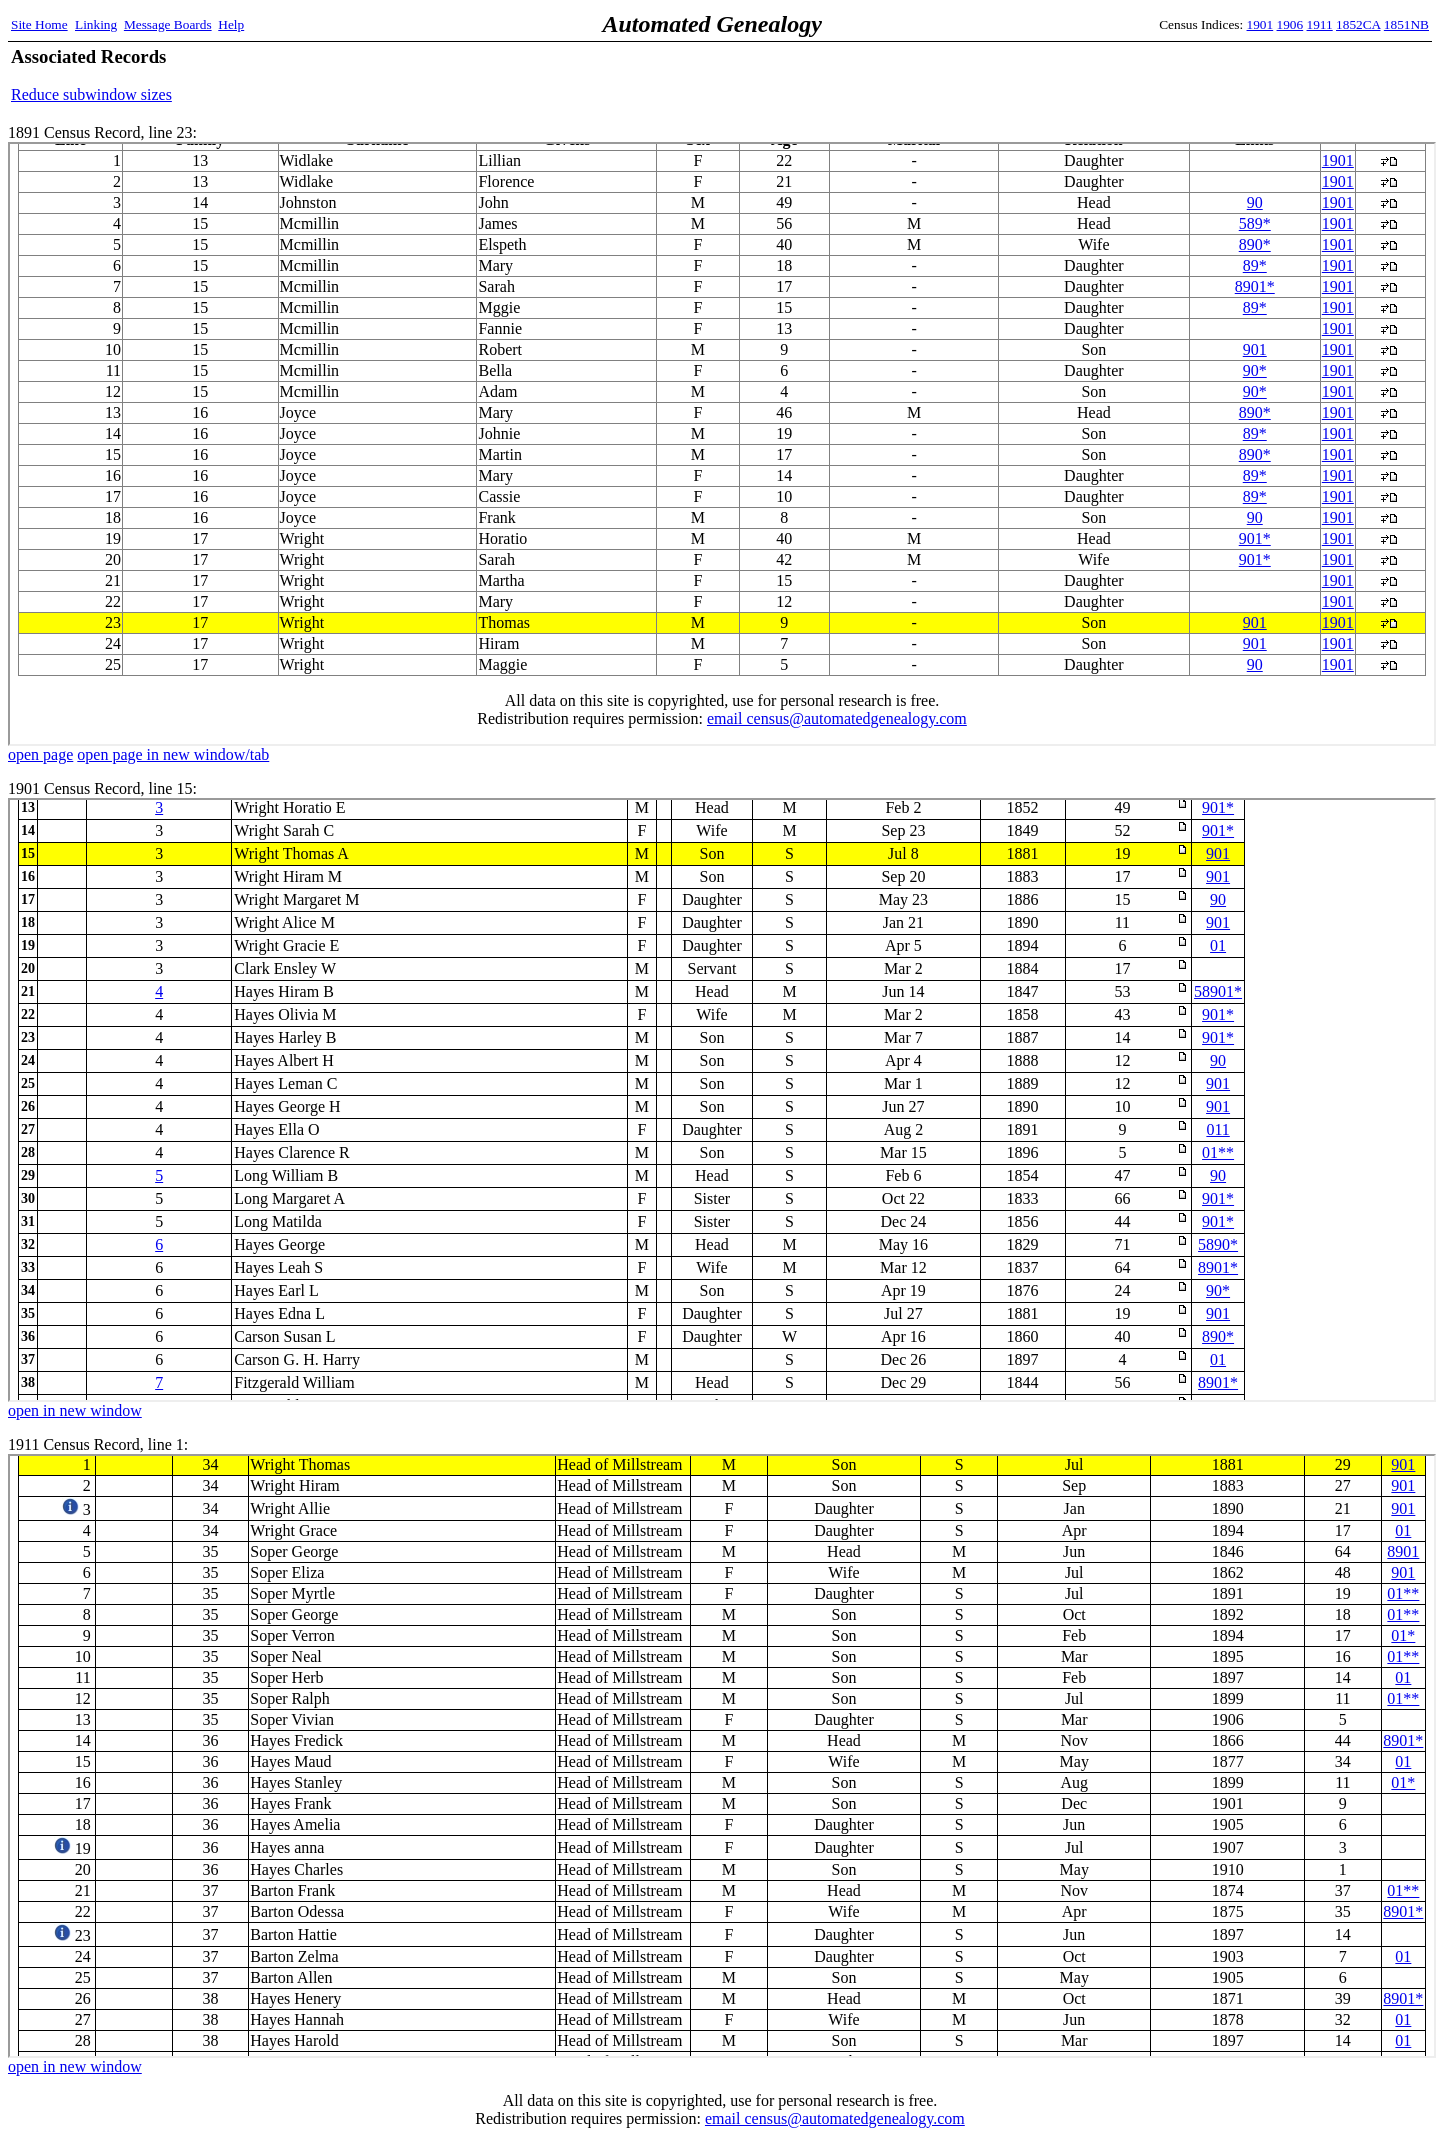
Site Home (39, 24)
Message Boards (168, 24)
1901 (1260, 24)
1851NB (1406, 24)
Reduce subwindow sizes (91, 94)
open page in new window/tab (173, 754)
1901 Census (722, 1100)
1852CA (1358, 24)
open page (40, 754)
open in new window (75, 1410)
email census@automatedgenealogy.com (835, 2118)
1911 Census (722, 1756)
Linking (96, 24)
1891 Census (722, 444)
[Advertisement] (1195, 75)
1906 (1290, 24)
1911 (1320, 24)
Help (231, 24)
